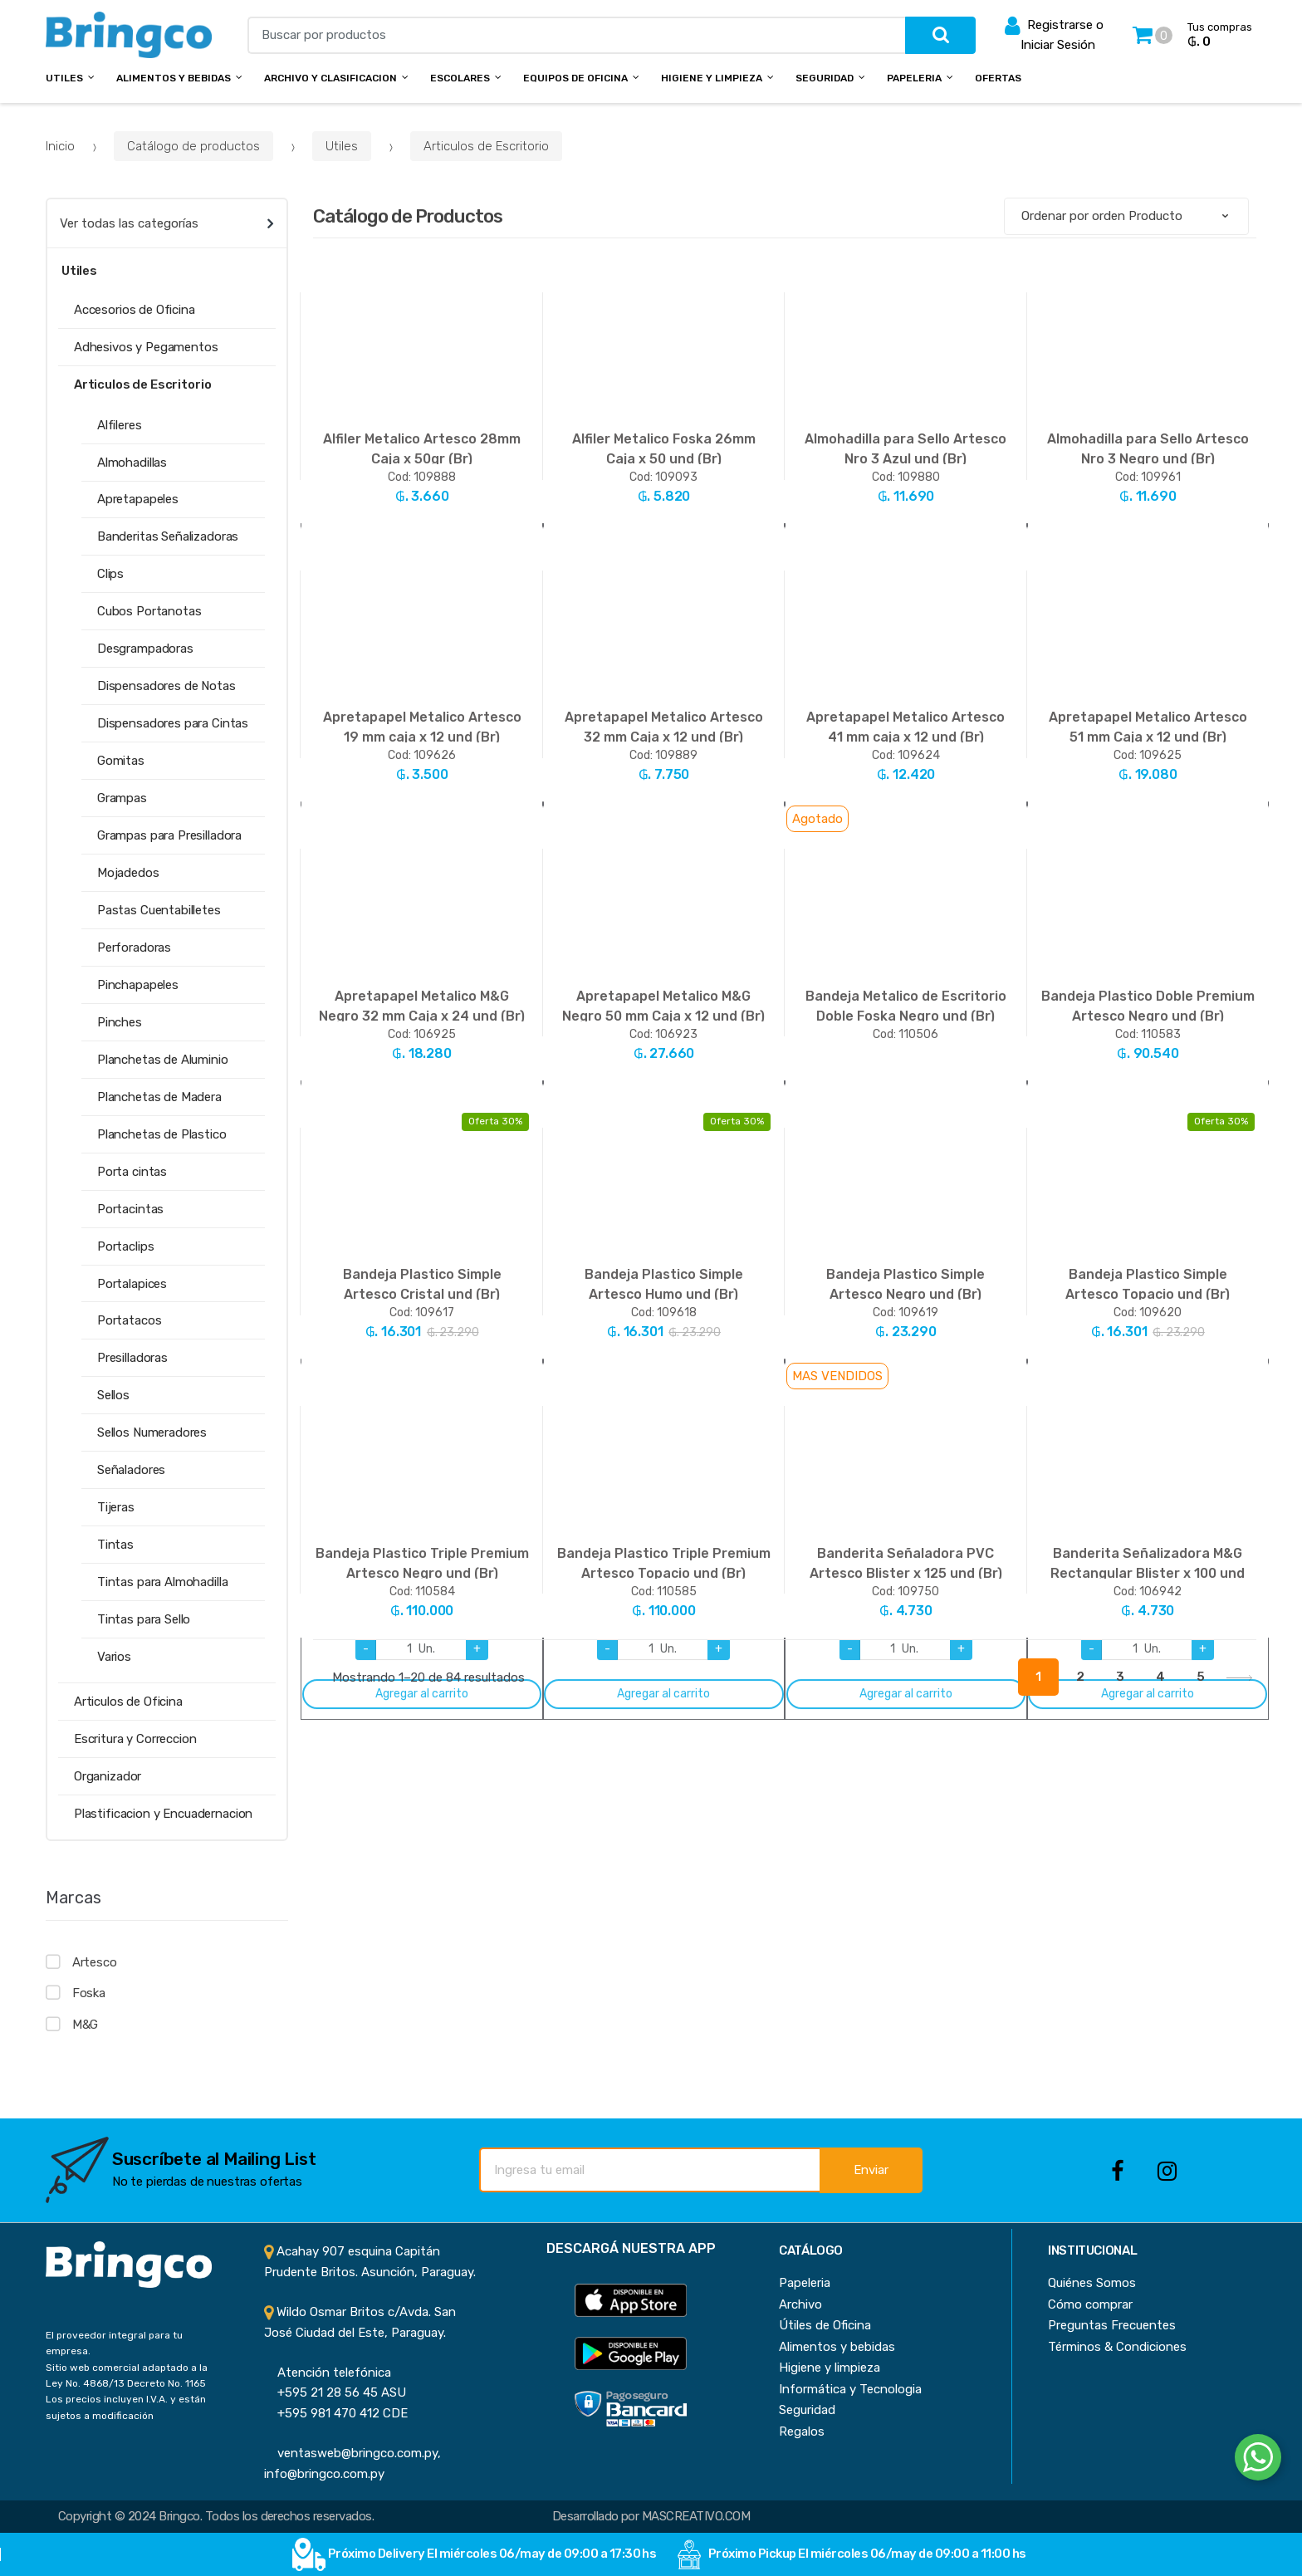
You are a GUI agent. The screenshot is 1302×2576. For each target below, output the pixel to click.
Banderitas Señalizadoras (167, 536)
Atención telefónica (327, 2372)
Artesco (94, 1962)
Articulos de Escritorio (486, 146)
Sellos (113, 1395)
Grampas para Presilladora (169, 835)
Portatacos (129, 1320)
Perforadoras (134, 947)
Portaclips (125, 1246)
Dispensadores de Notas (166, 685)
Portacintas (130, 1209)
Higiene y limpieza (829, 2367)
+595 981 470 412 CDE (336, 2413)
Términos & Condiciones (1117, 2346)
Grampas (122, 798)
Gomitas (120, 760)
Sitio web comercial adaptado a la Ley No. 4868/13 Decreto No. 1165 (127, 2375)
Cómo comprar (1090, 2304)
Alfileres (119, 425)
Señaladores (131, 1469)
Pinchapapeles (138, 984)
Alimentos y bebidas (173, 78)
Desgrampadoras (145, 648)
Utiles (64, 78)
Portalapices (132, 1283)
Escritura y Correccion (135, 1738)
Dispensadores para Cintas (172, 723)
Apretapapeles (138, 499)
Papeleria (914, 78)
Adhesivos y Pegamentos (146, 347)
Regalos (802, 2431)
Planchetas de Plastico (162, 1134)
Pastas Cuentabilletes (159, 910)
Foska (88, 1993)
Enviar (871, 2169)
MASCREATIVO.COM (696, 2516)
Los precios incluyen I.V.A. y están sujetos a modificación (126, 2407)
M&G (85, 2024)
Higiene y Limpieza (711, 78)
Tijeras (116, 1507)
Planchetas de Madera (159, 1097)
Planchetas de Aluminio (162, 1059)
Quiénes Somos (1092, 2282)
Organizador (107, 1776)
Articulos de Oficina (128, 1701)
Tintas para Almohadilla (162, 1581)
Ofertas (998, 78)
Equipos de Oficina (575, 78)
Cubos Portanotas (149, 611)
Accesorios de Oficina (134, 309)
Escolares (460, 78)
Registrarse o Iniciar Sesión (1054, 33)
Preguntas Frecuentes (1112, 2325)
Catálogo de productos (193, 146)
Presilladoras (132, 1357)
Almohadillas (132, 462)
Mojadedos (128, 872)
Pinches (119, 1022)
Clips (110, 573)
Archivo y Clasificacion (330, 78)
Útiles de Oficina (825, 2325)
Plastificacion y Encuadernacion (163, 1813)
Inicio (60, 146)
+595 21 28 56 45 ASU (335, 2392)
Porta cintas (132, 1171)
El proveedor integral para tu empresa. (114, 2343)
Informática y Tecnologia (850, 2389)
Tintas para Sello (143, 1619)
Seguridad (824, 78)
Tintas (115, 1544)
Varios (114, 1656)
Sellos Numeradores (152, 1432)
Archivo (800, 2304)
